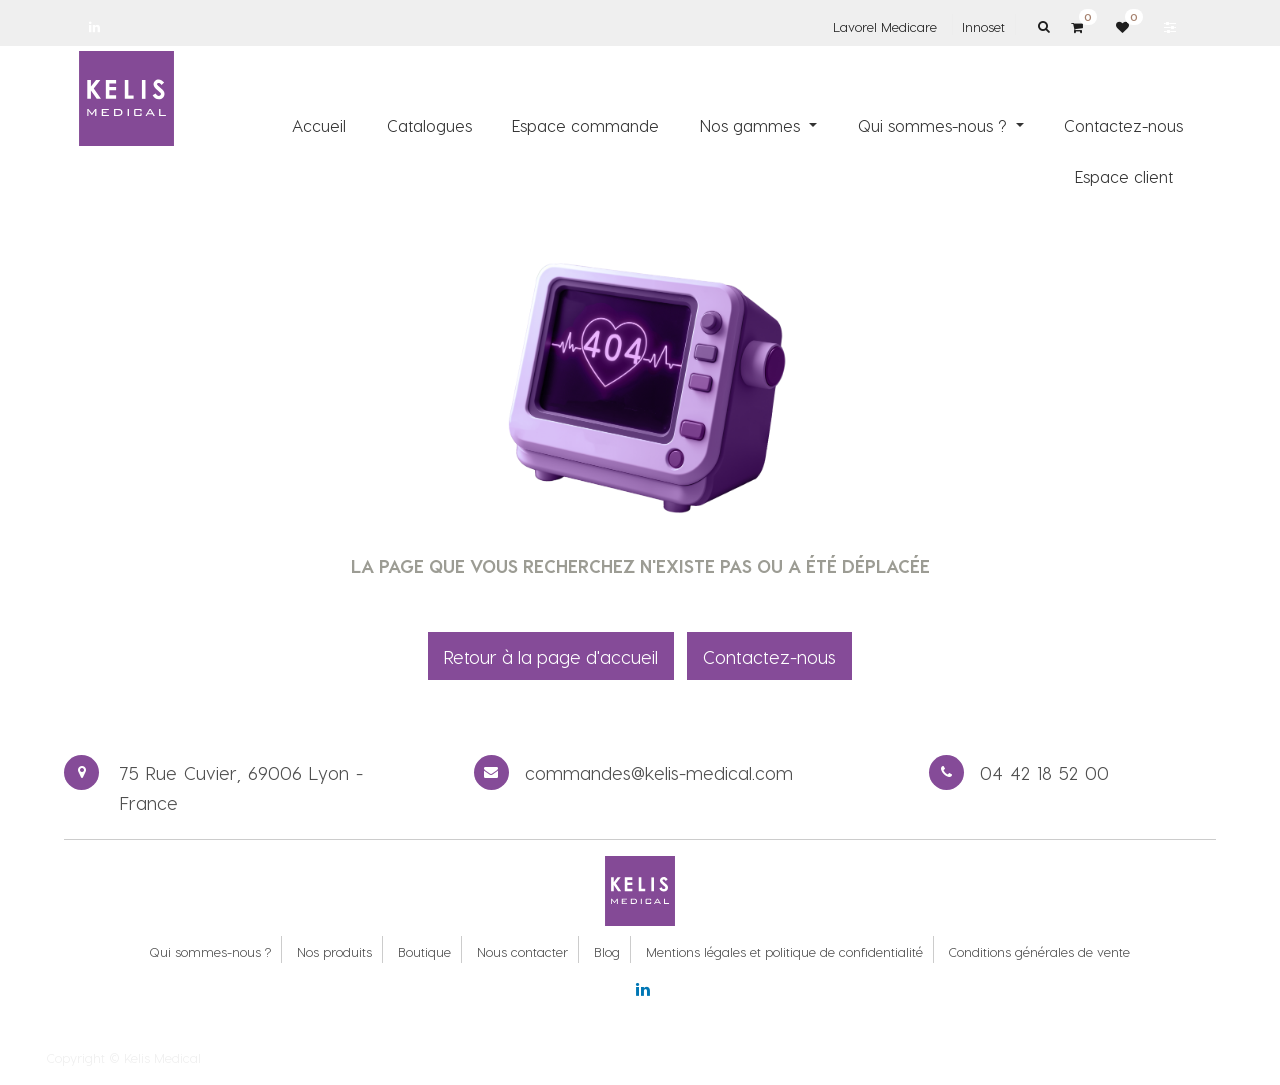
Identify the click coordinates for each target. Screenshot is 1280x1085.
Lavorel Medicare (885, 26)
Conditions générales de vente (1039, 951)
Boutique (424, 951)
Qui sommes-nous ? (210, 951)
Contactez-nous (769, 656)
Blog (607, 951)
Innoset (983, 26)
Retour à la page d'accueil (551, 656)
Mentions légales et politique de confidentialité (784, 951)
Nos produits (334, 951)
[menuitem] (319, 125)
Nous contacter (522, 951)
